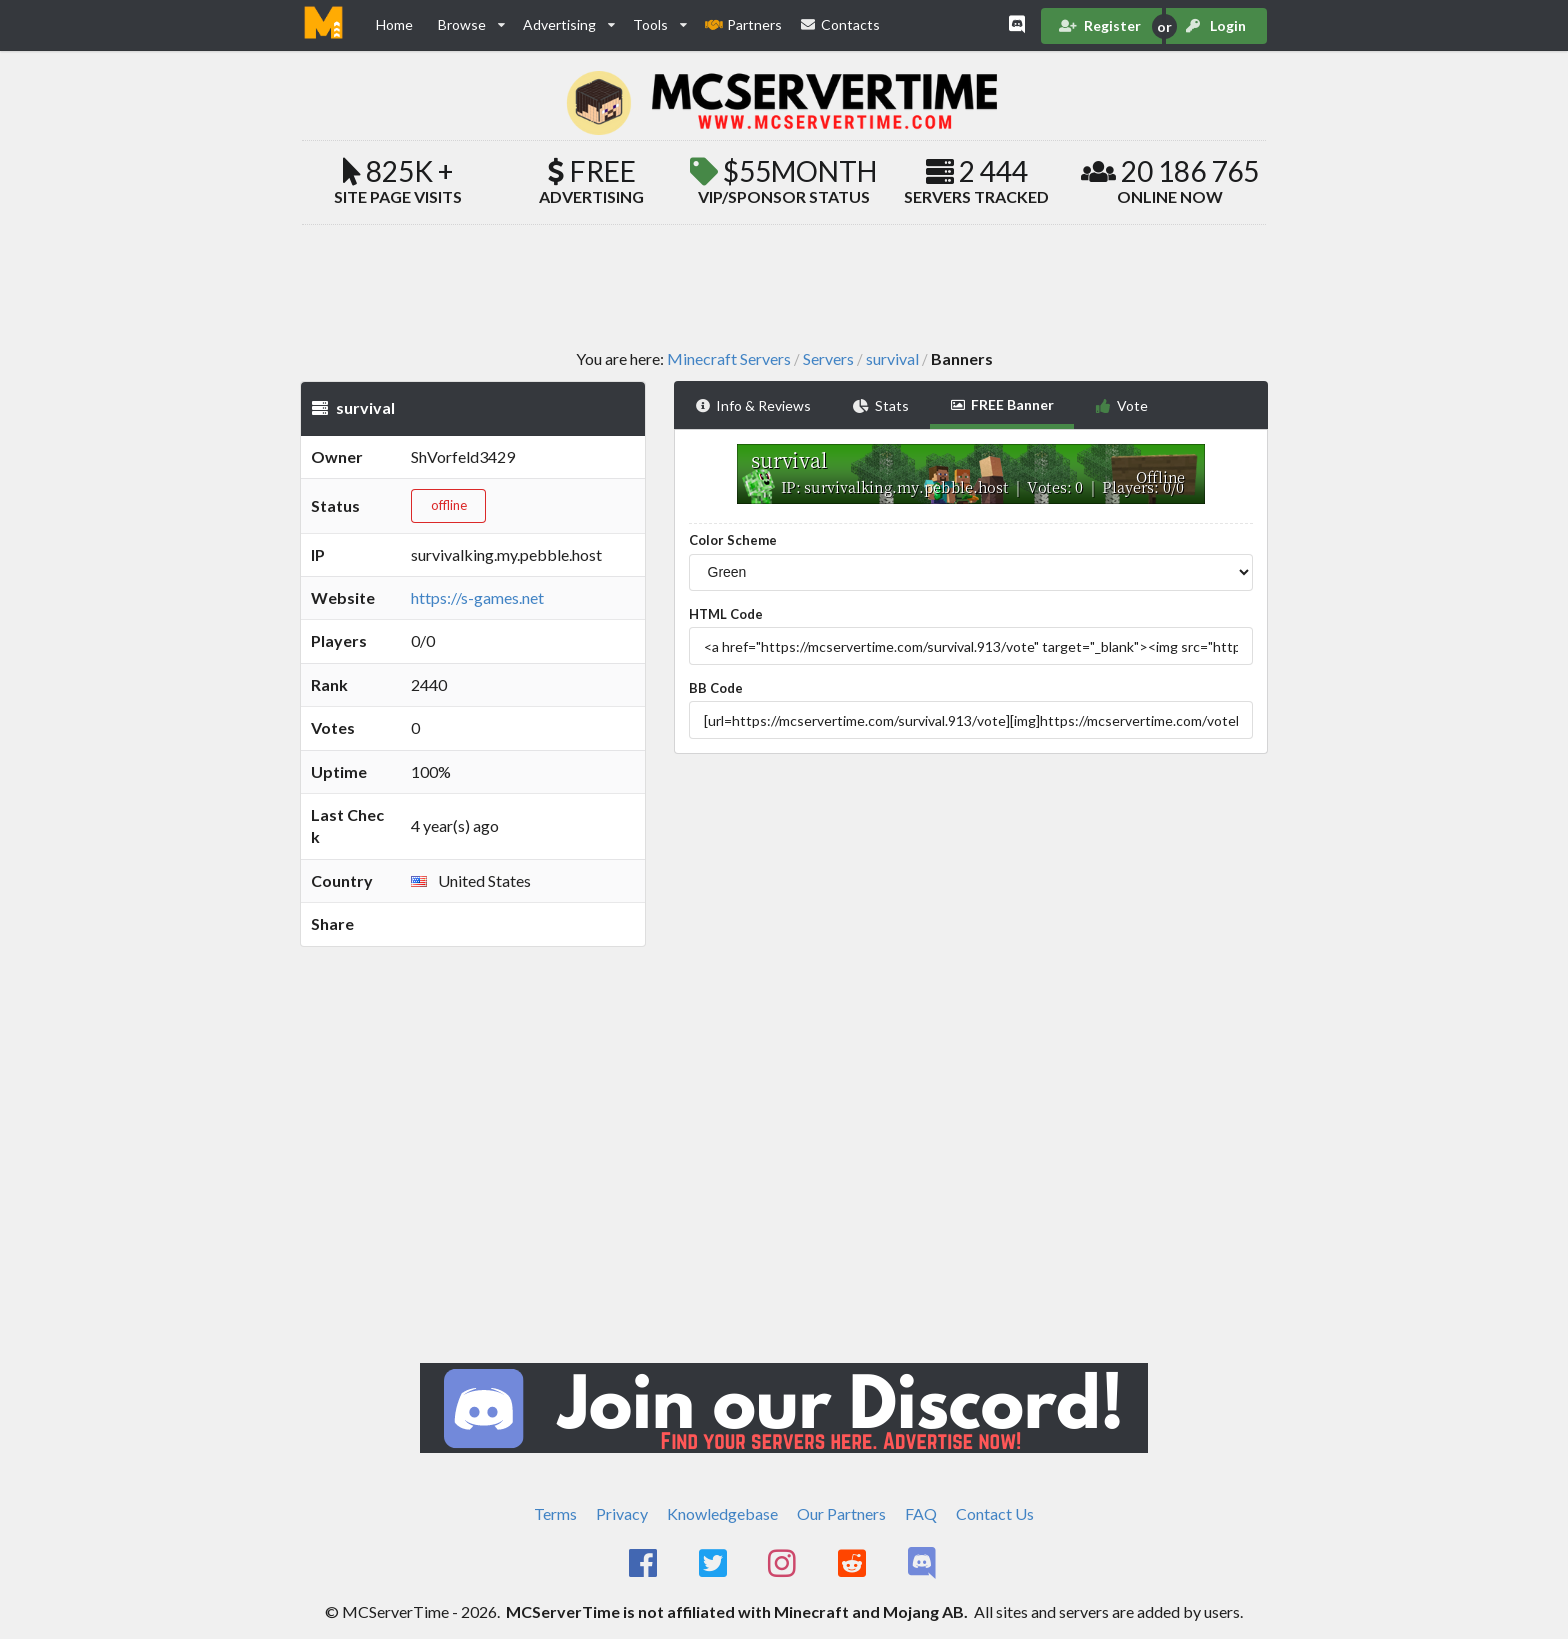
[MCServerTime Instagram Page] (784, 1564)
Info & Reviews (753, 405)
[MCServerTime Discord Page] (923, 1564)
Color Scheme (733, 540)
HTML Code (726, 614)
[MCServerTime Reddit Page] (853, 1564)
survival (892, 359)
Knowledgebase (722, 1513)
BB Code (716, 688)
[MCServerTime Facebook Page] (644, 1564)
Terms (555, 1513)
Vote (1121, 405)
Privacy (622, 1513)
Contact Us (995, 1513)
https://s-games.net (477, 597)
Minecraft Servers (729, 359)
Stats (881, 405)
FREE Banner (1002, 404)
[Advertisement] (784, 286)
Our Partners (841, 1513)
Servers (828, 359)
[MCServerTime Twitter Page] (714, 1564)
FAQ (921, 1513)
